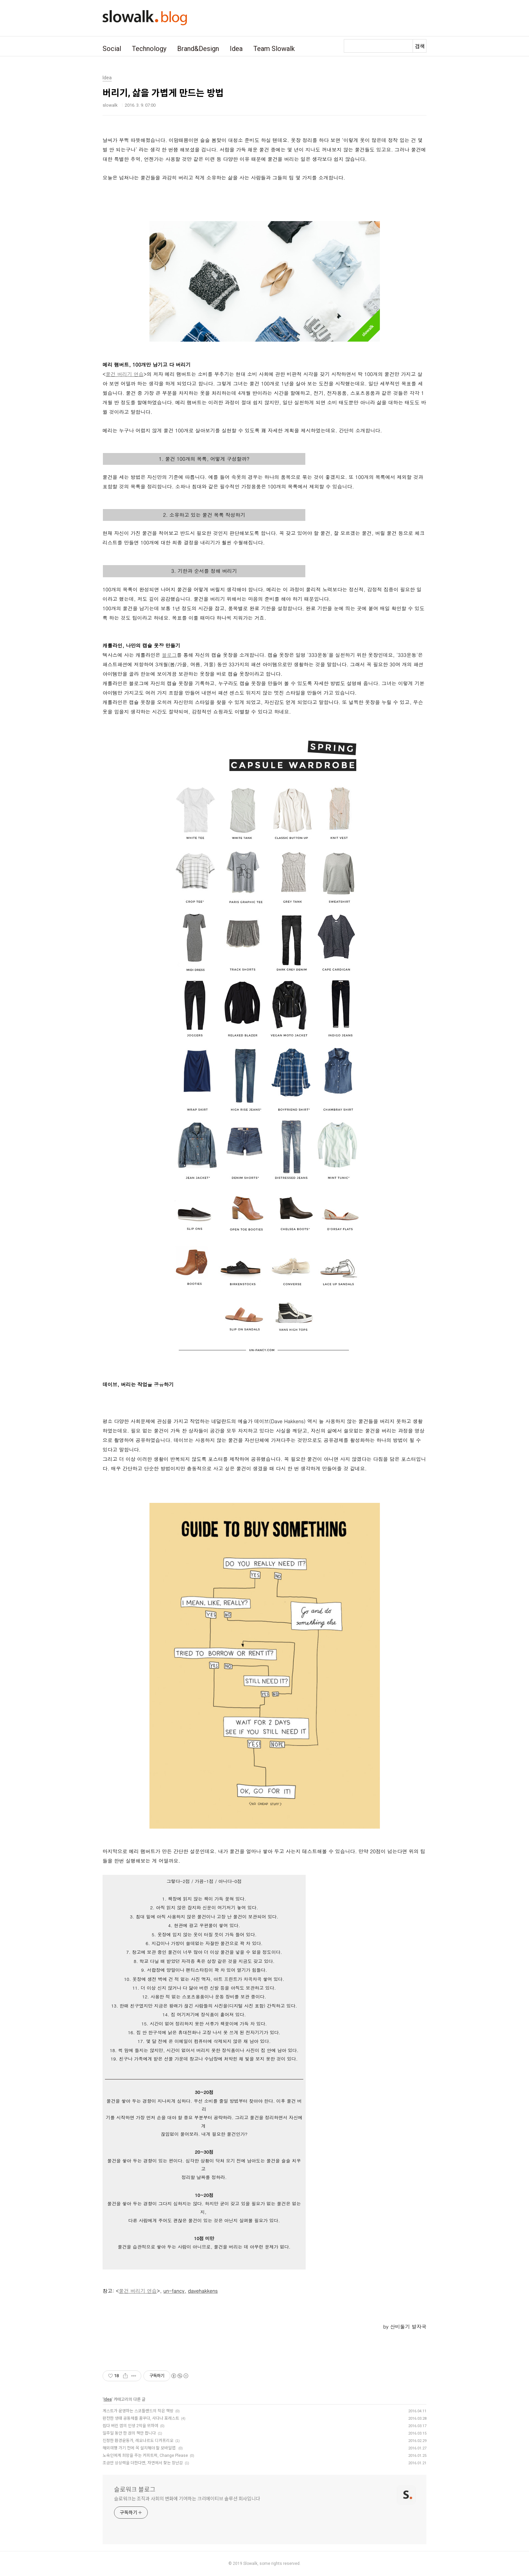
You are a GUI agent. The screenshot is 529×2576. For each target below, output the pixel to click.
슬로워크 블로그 (135, 2489)
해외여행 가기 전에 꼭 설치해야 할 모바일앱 (139, 2448)
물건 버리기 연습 (124, 373)
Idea (236, 49)
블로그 (169, 654)
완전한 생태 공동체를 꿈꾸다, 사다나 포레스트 (141, 2418)
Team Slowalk (274, 49)
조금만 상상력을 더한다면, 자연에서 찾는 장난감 (143, 2463)
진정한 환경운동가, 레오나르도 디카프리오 (138, 2440)
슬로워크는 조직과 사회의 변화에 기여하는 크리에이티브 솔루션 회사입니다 (187, 2498)
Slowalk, (250, 2563)
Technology (149, 49)
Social (112, 49)
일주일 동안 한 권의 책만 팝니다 (129, 2433)
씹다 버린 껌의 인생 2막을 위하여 (130, 2425)
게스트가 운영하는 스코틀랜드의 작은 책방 (138, 2411)
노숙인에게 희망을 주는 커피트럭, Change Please (145, 2455)
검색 (420, 46)
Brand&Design (198, 49)
